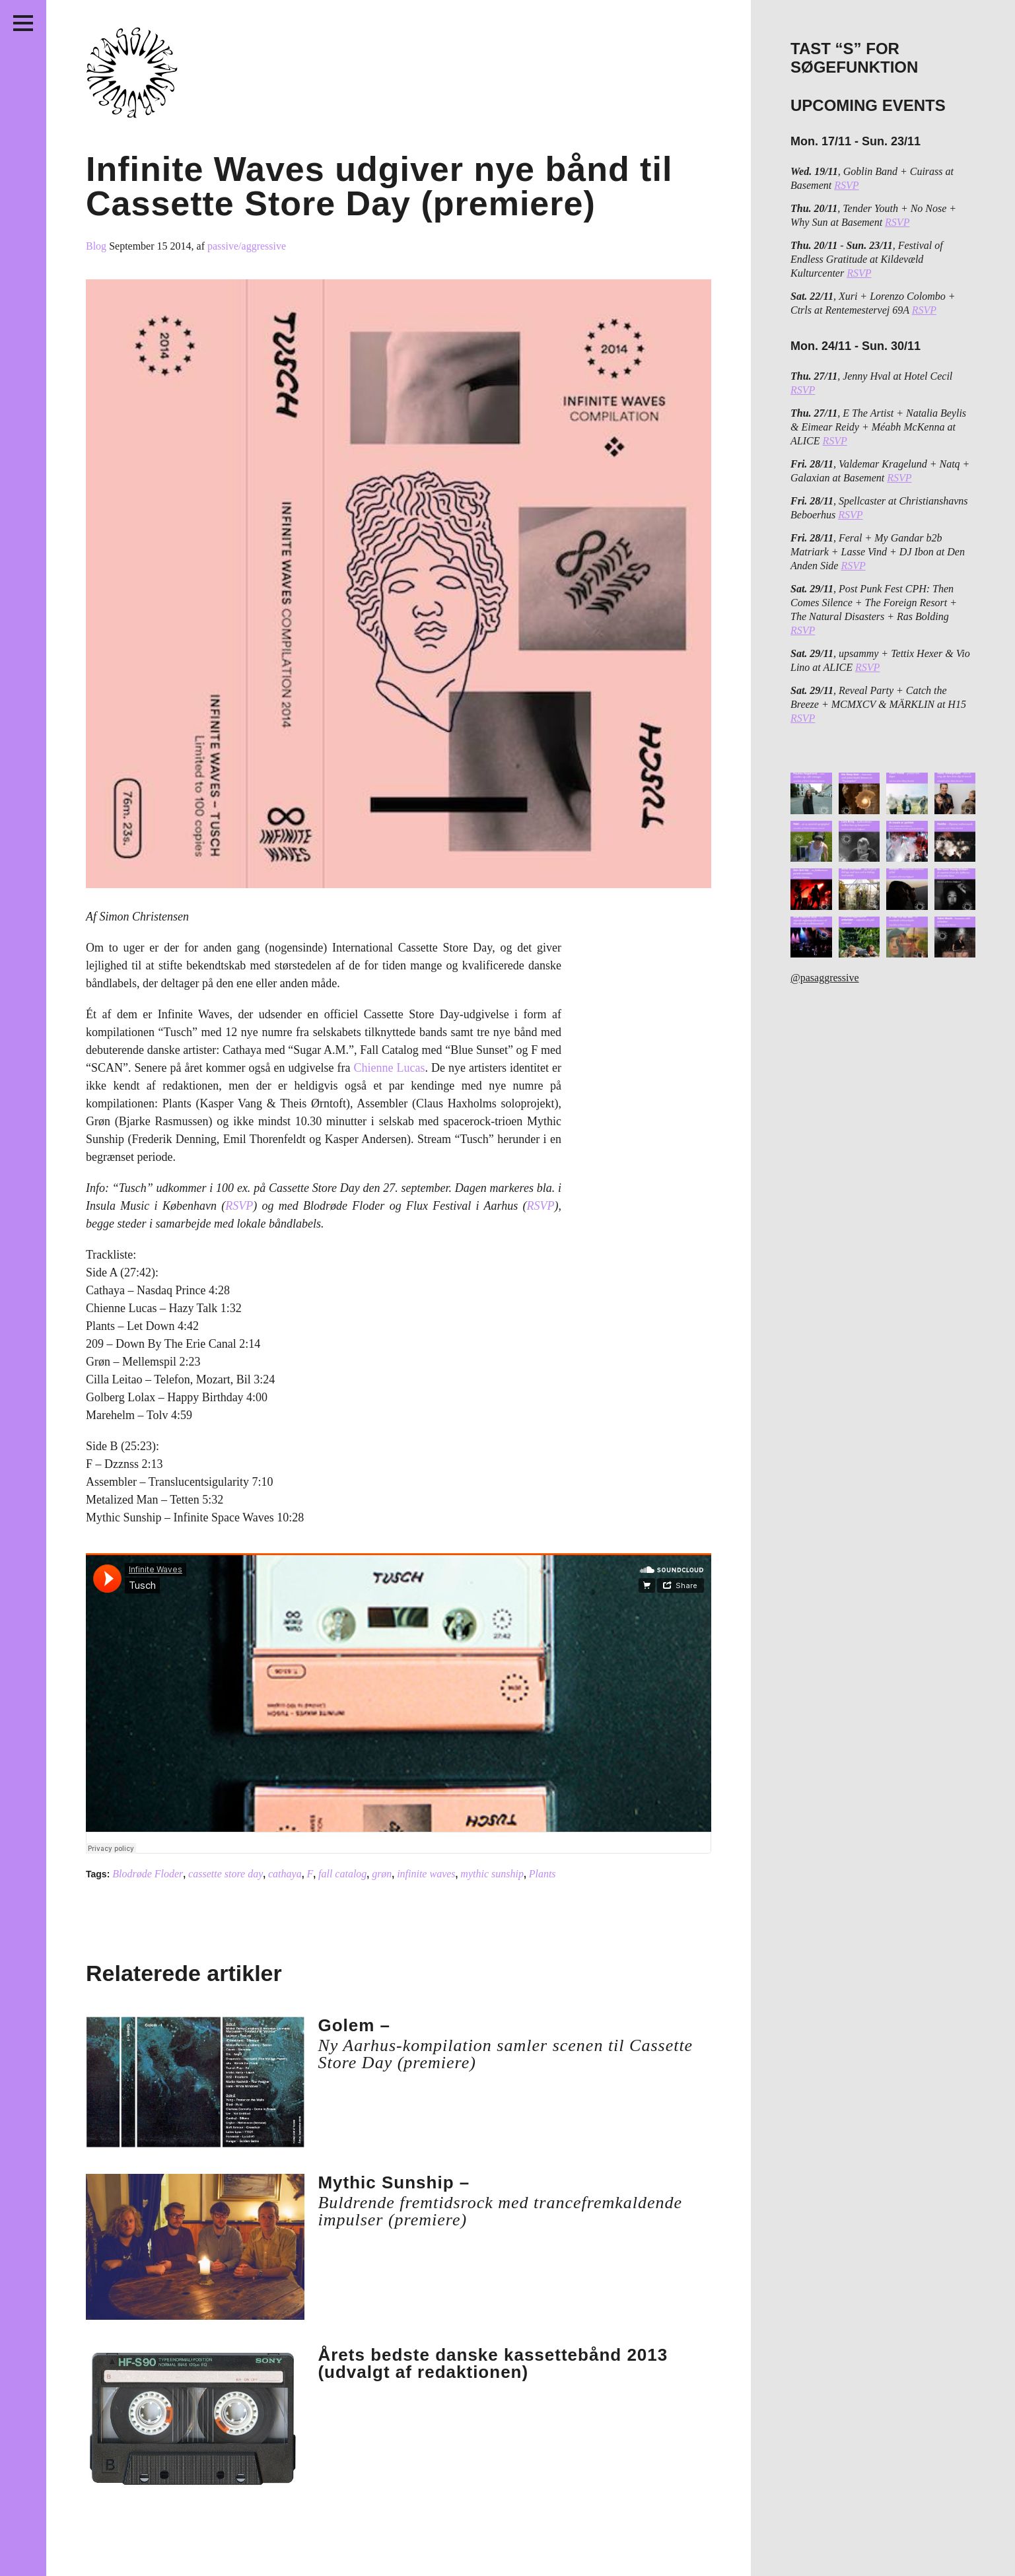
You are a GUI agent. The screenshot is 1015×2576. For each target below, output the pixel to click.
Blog (97, 246)
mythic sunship (492, 1873)
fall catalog (342, 1873)
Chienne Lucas (389, 1067)
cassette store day (225, 1873)
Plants (542, 1873)
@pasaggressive (824, 977)
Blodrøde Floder (147, 1873)
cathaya (285, 1873)
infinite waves (426, 1873)
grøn (382, 1873)
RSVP (239, 1205)
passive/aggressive (246, 246)
